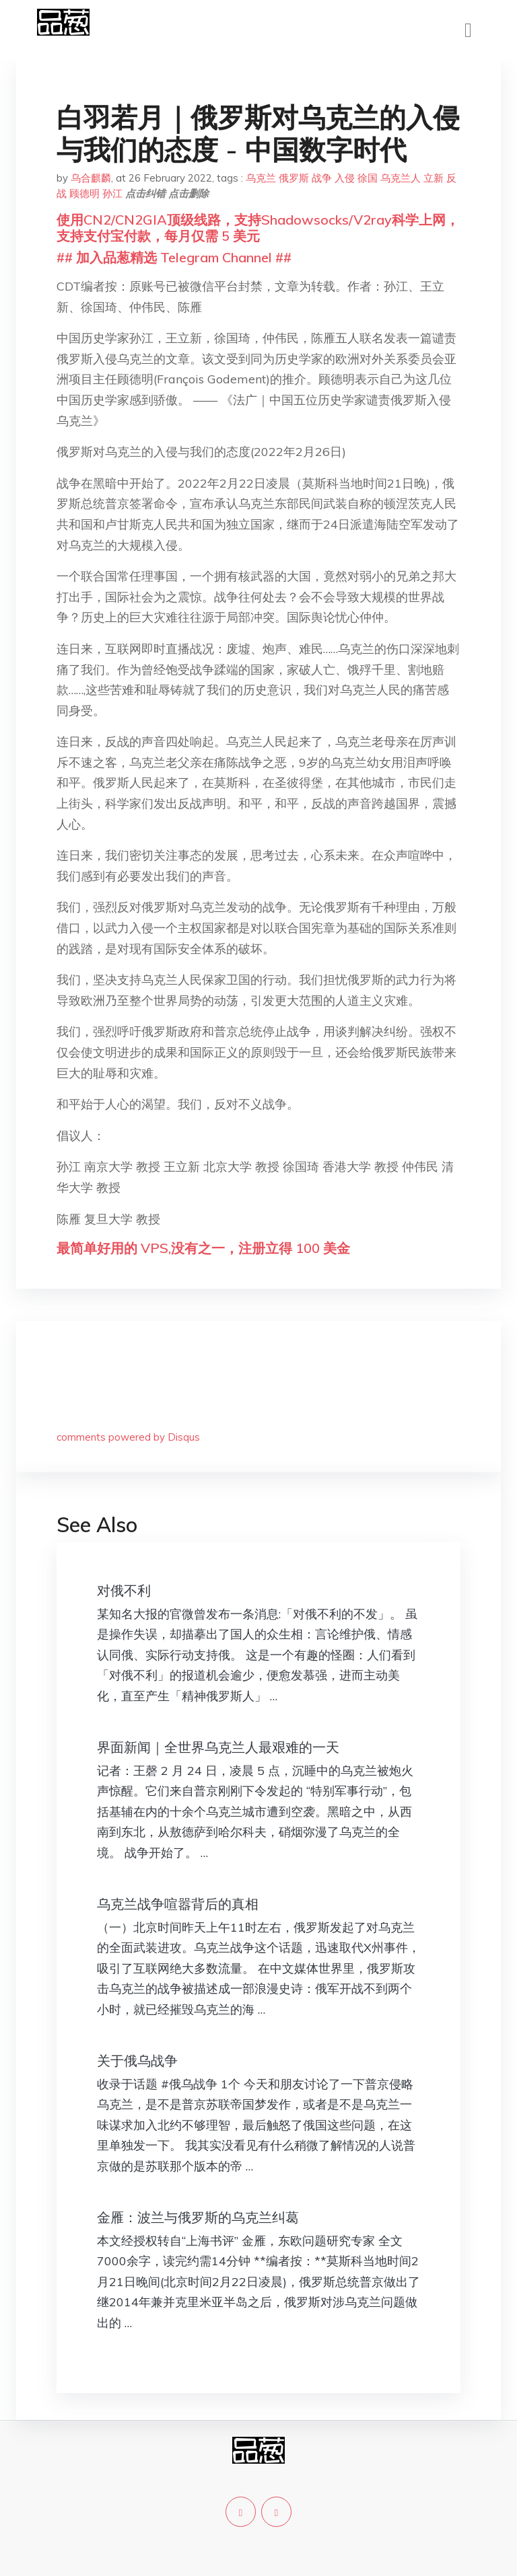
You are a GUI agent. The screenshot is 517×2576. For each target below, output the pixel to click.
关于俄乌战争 (137, 2060)
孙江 (112, 193)
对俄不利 (124, 1590)
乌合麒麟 (91, 178)
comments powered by (128, 1437)
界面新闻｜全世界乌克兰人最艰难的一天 (218, 1747)
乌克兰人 (400, 178)
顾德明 (84, 193)
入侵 (345, 178)
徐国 (367, 178)
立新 (433, 178)
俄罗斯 (294, 178)
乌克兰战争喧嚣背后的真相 (177, 1903)
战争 (322, 178)
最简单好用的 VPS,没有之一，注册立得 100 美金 (203, 1248)
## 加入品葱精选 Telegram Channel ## (174, 257)
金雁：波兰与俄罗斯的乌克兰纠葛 (198, 2217)
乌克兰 (261, 178)
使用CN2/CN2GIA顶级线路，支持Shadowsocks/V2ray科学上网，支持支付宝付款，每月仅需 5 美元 (258, 227)
